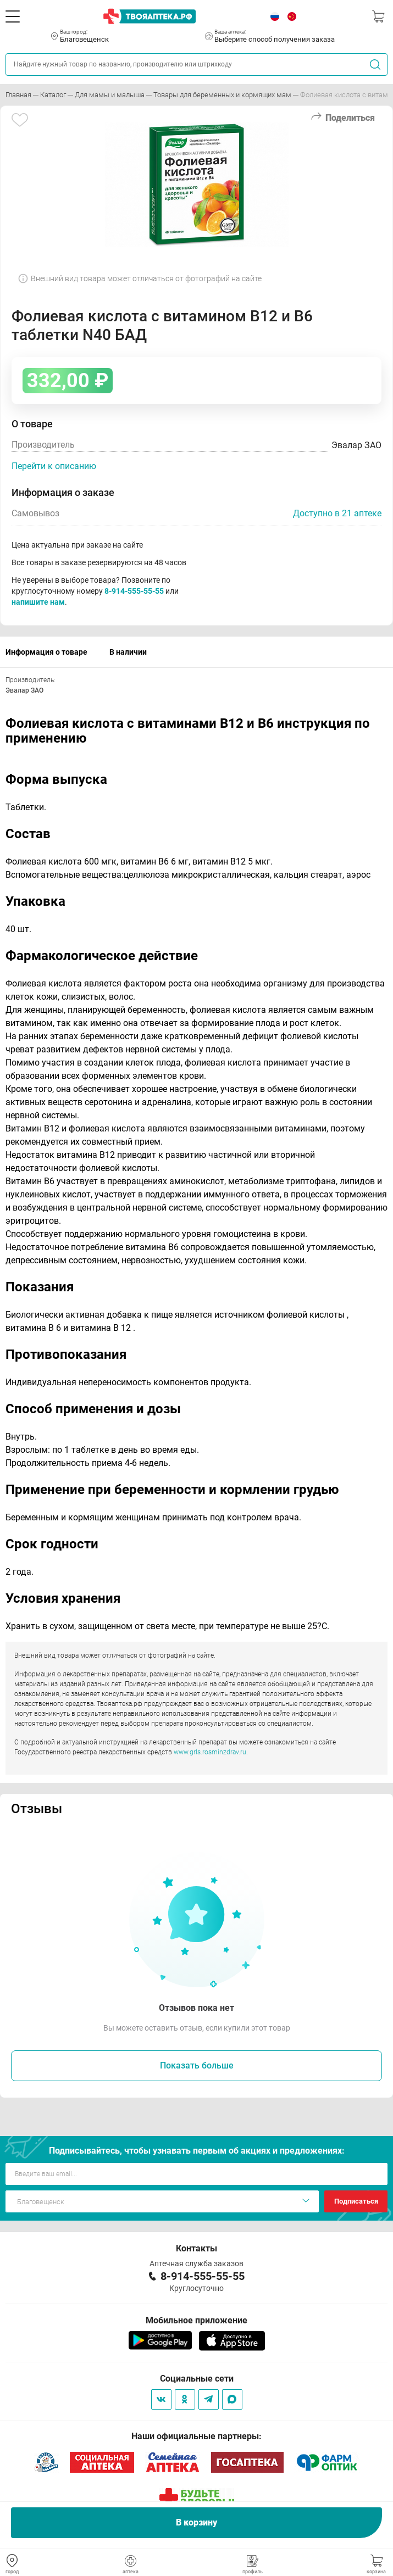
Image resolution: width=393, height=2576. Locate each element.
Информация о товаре (46, 652)
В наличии (128, 652)
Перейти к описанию (54, 466)
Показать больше (197, 2065)
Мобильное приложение (196, 2320)
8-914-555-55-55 (134, 591)
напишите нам (38, 602)
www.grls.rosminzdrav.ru (210, 1752)
